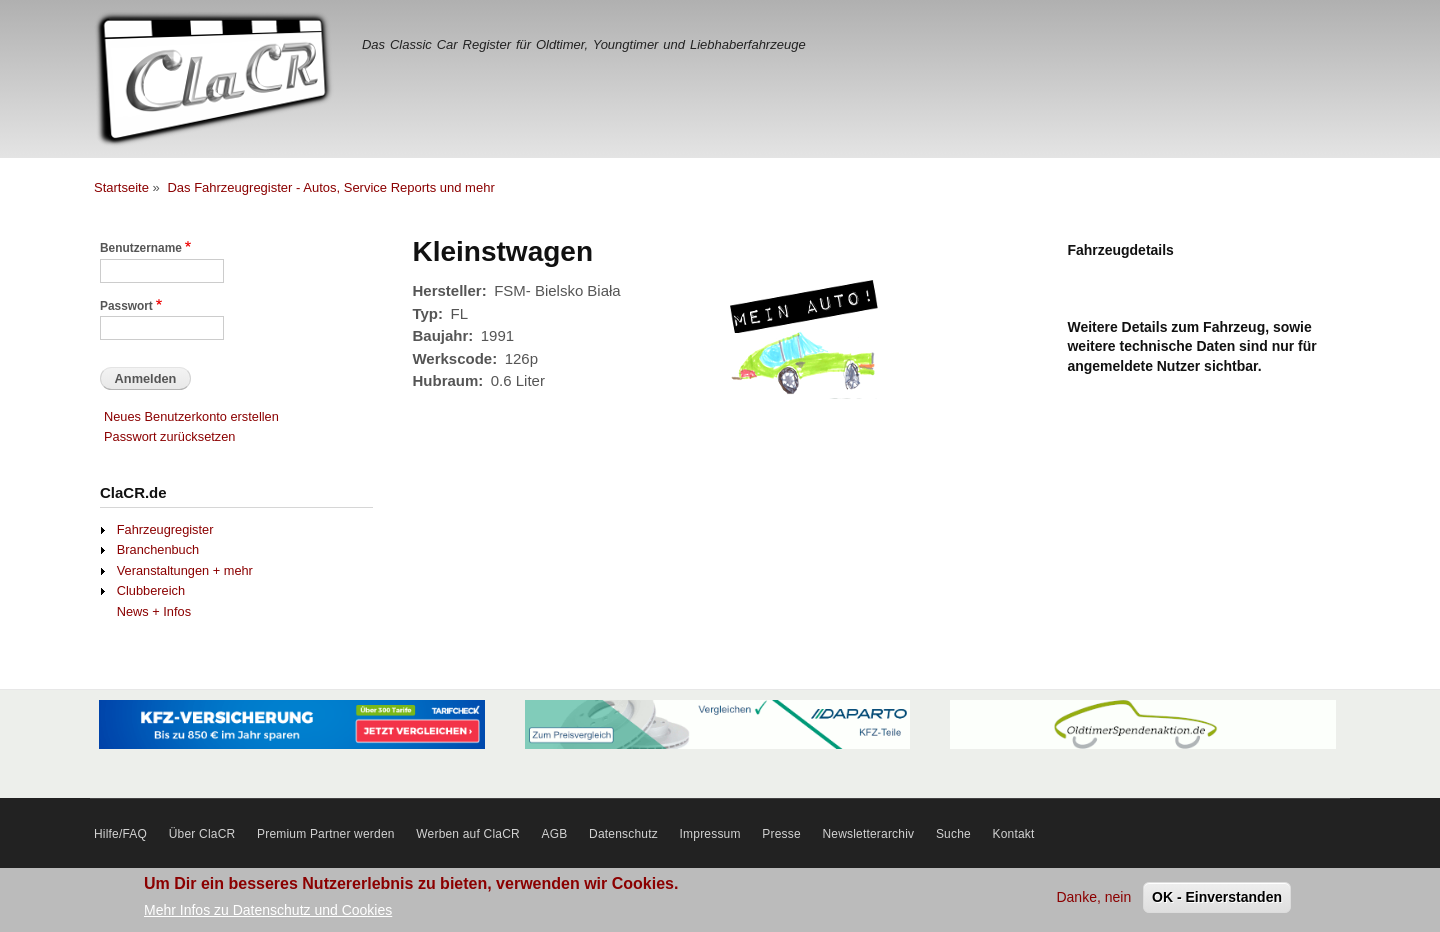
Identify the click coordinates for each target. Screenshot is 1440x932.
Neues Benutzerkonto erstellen (191, 416)
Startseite (121, 187)
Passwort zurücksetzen (169, 436)
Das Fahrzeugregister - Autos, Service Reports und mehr (330, 187)
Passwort (126, 306)
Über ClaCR (202, 834)
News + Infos (154, 611)
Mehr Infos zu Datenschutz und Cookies (268, 913)
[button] (807, 409)
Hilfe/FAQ (120, 834)
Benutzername (141, 248)
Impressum (710, 834)
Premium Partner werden (326, 834)
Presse (781, 834)
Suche (953, 834)
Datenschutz (623, 834)
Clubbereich (151, 590)
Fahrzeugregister (165, 529)
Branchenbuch (158, 549)
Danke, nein (1093, 900)
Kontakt (1014, 834)
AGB (555, 834)
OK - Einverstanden (1217, 900)
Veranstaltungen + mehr (185, 570)
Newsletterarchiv (868, 834)
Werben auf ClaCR (468, 834)
